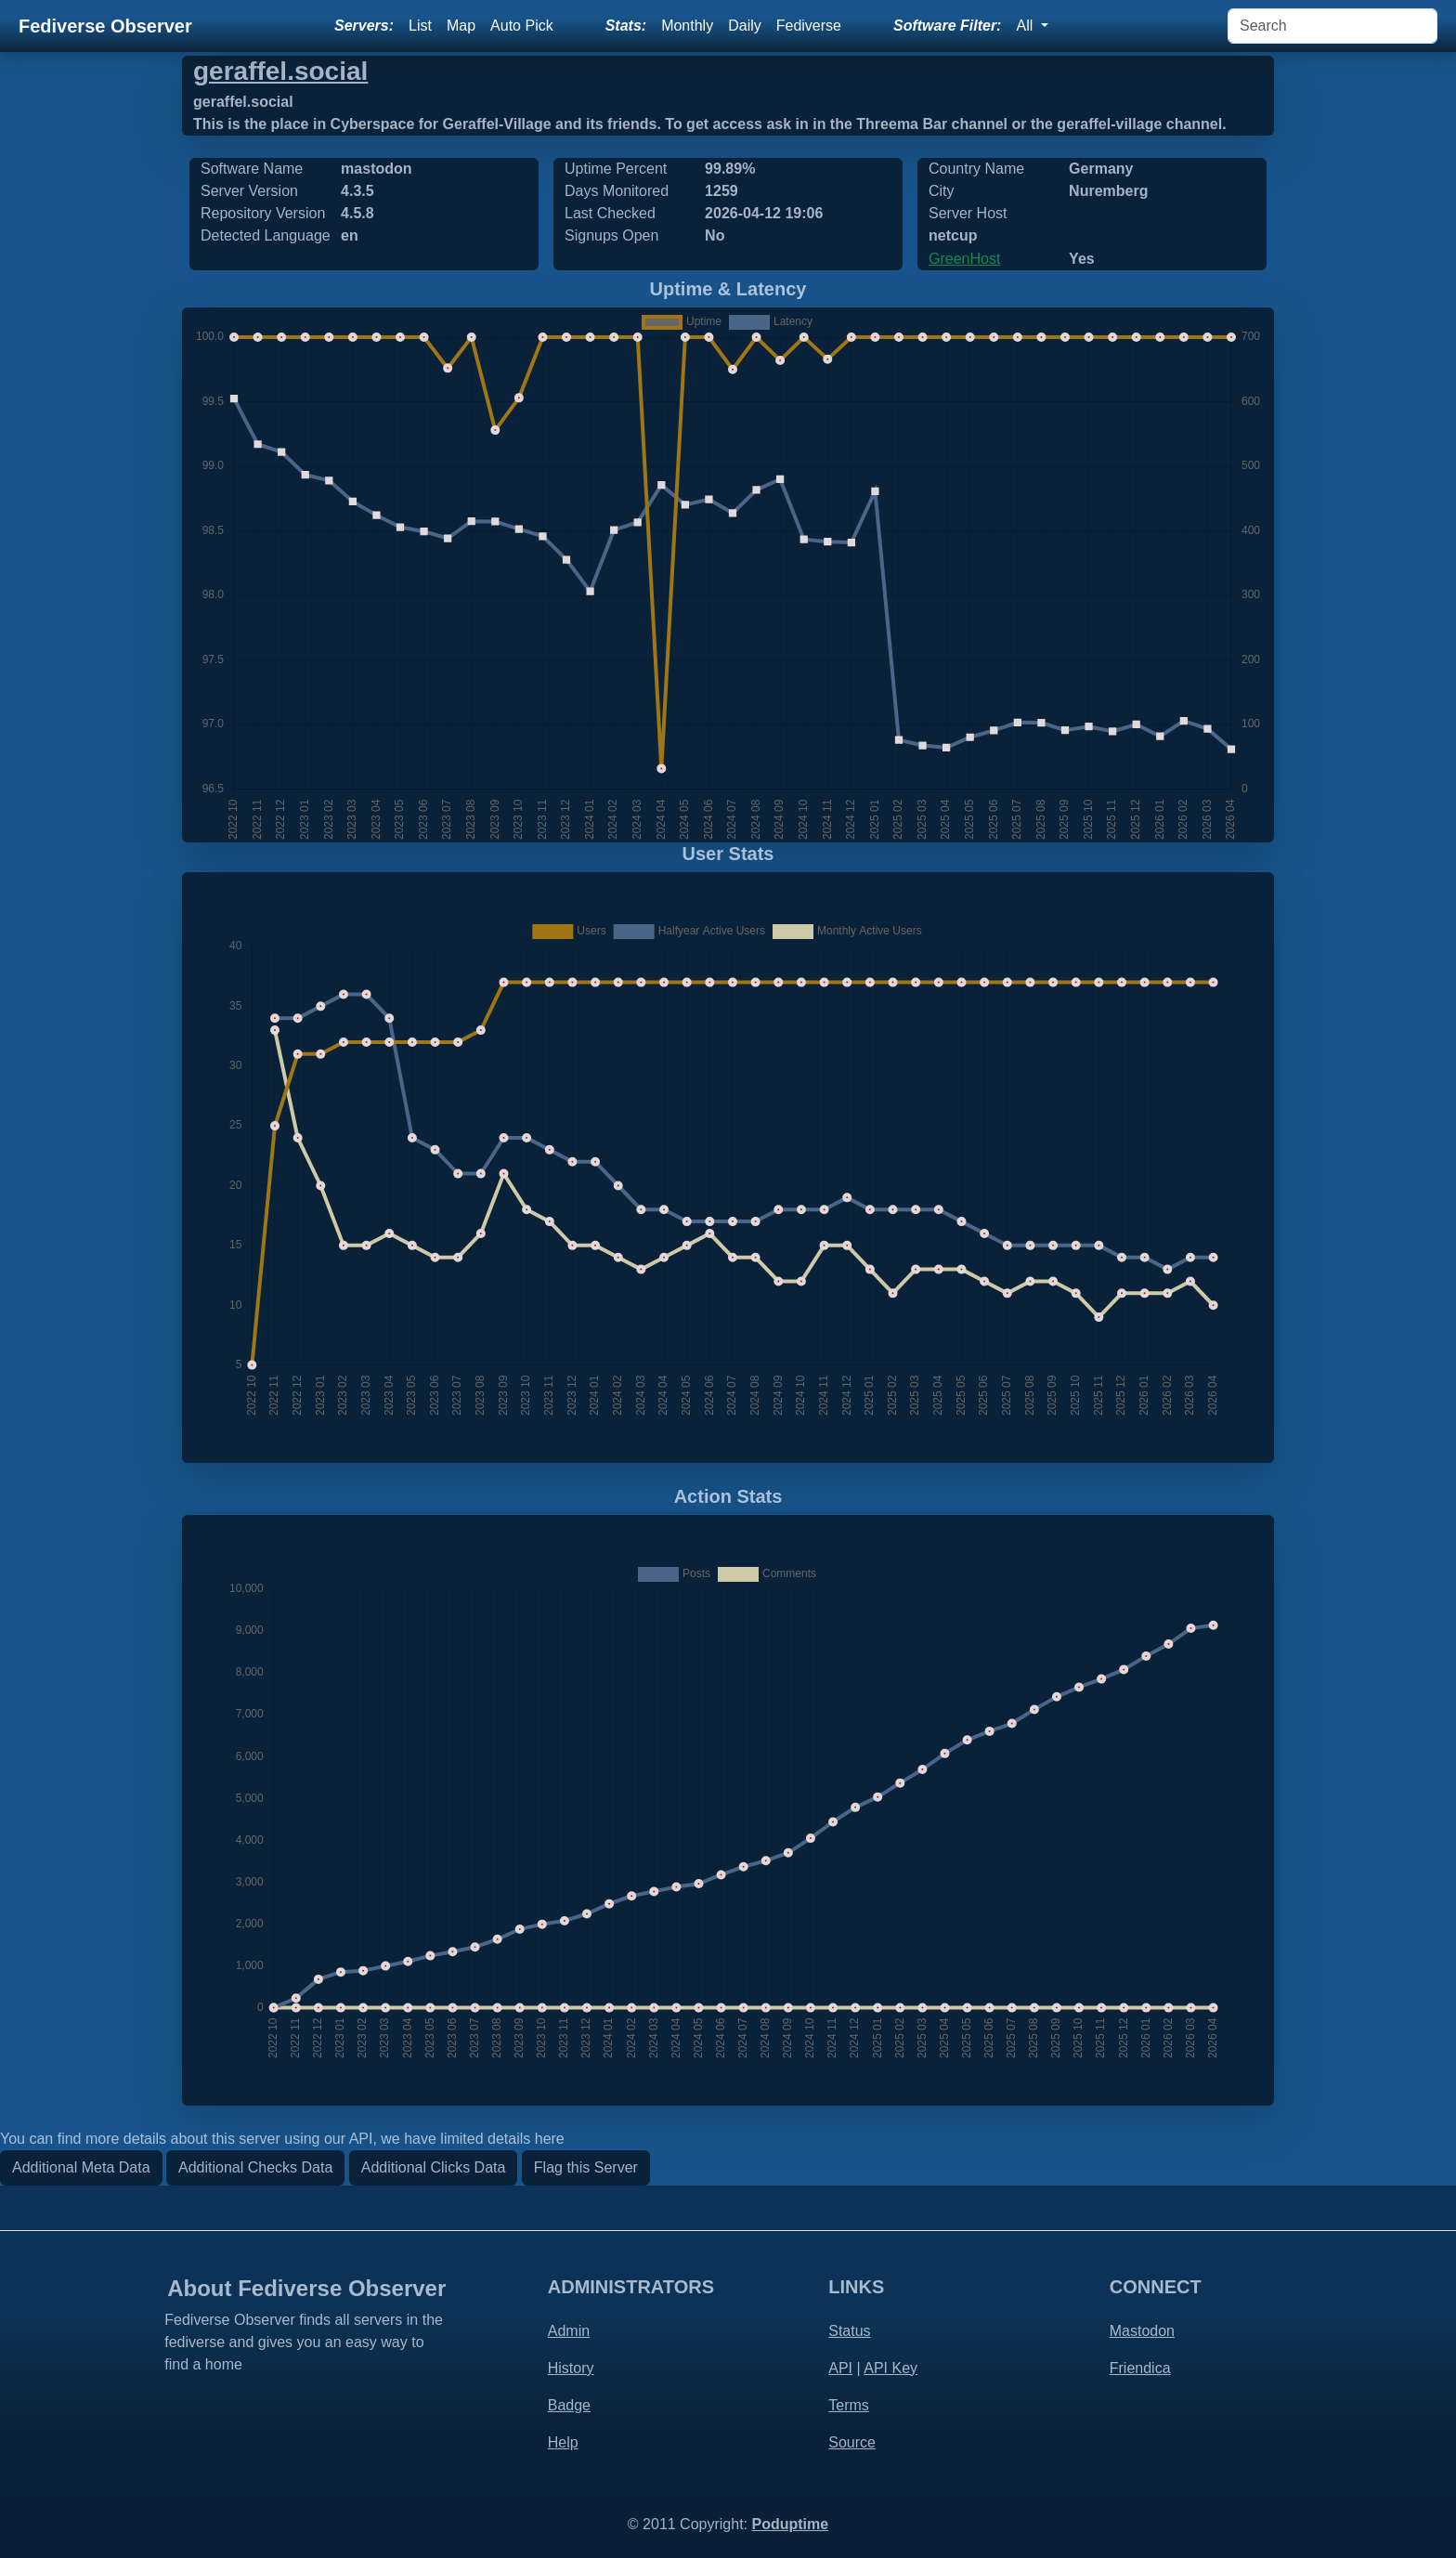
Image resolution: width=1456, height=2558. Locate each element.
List (420, 25)
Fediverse (808, 25)
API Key (890, 2368)
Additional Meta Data (81, 2167)
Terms (848, 2405)
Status (849, 2331)
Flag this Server (586, 2167)
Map (461, 25)
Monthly (687, 25)
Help (563, 2442)
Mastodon (1142, 2331)
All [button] (1026, 25)
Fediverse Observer (105, 26)
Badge (569, 2405)
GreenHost (964, 259)
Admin (569, 2331)
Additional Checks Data (255, 2167)
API (840, 2368)
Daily (744, 25)
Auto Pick (521, 25)
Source (852, 2442)
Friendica (1140, 2368)
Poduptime (789, 2524)
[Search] (1332, 26)
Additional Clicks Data (433, 2167)
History (571, 2368)
